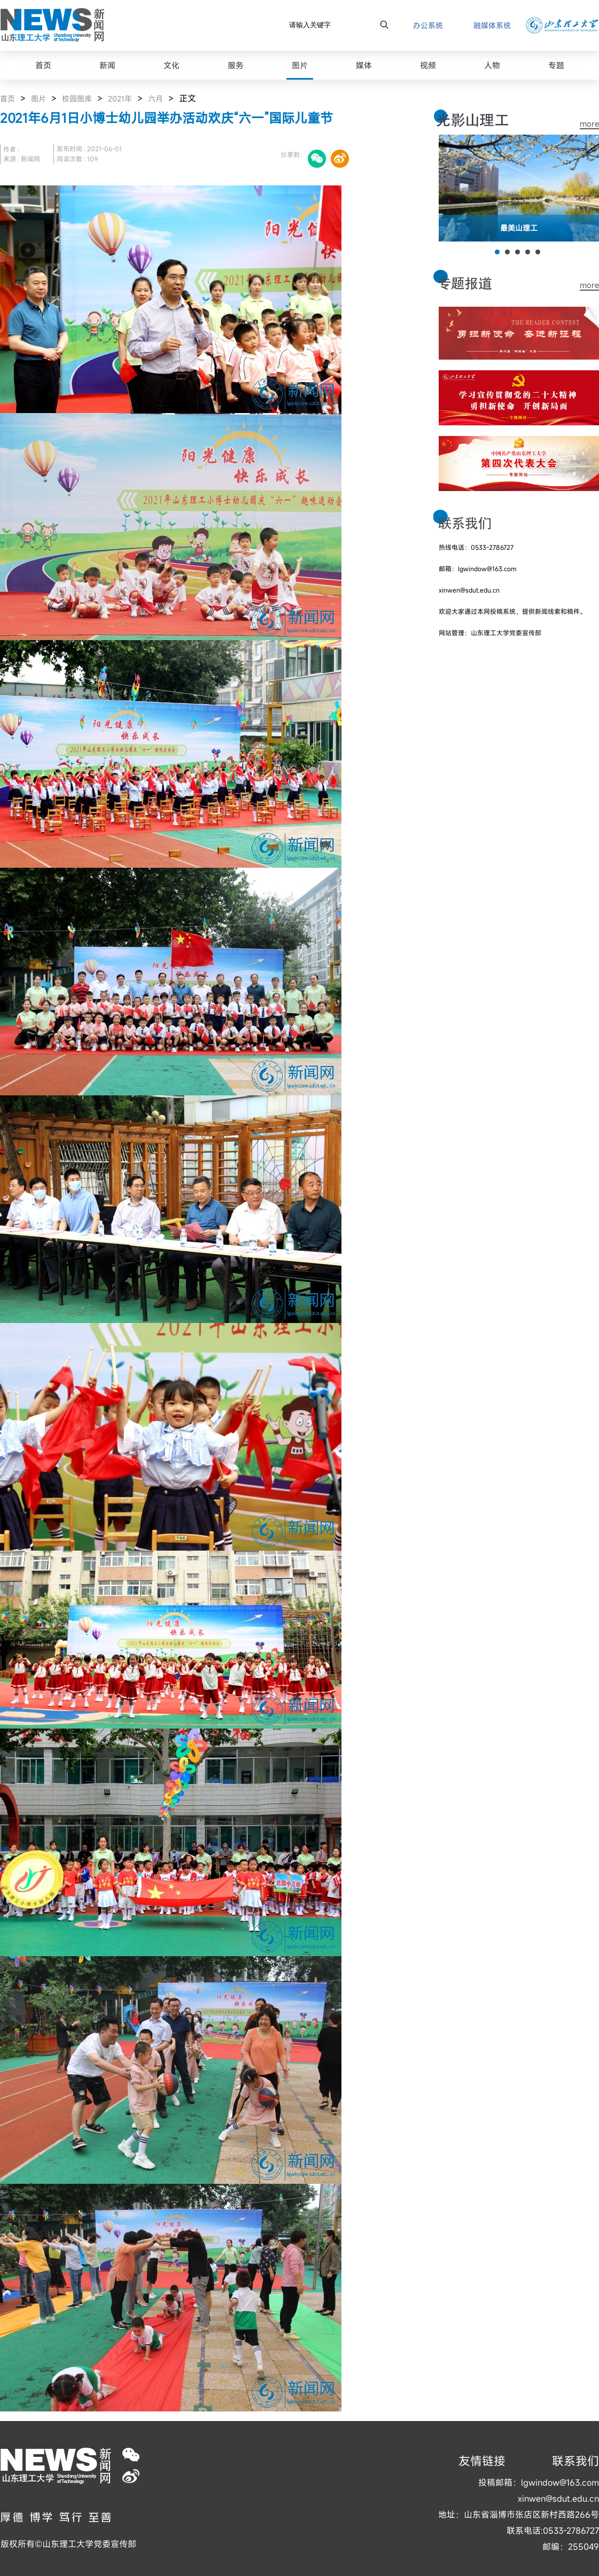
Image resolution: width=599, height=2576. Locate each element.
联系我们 (575, 2461)
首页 (7, 99)
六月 (155, 99)
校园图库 (77, 99)
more (589, 124)
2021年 (120, 99)
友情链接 (481, 2461)
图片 (38, 99)
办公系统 (428, 25)
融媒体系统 (492, 25)
